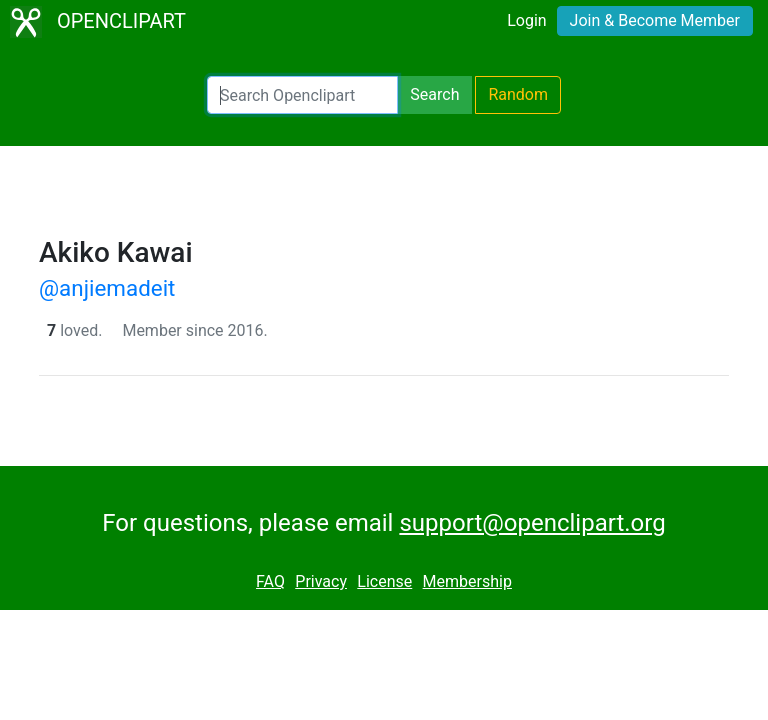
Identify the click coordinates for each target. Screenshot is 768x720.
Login (526, 20)
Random (518, 94)
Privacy (321, 581)
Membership (467, 581)
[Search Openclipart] (302, 95)
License (384, 581)
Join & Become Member (655, 20)
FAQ (270, 581)
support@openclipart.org (532, 523)
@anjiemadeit (107, 288)
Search (434, 94)
